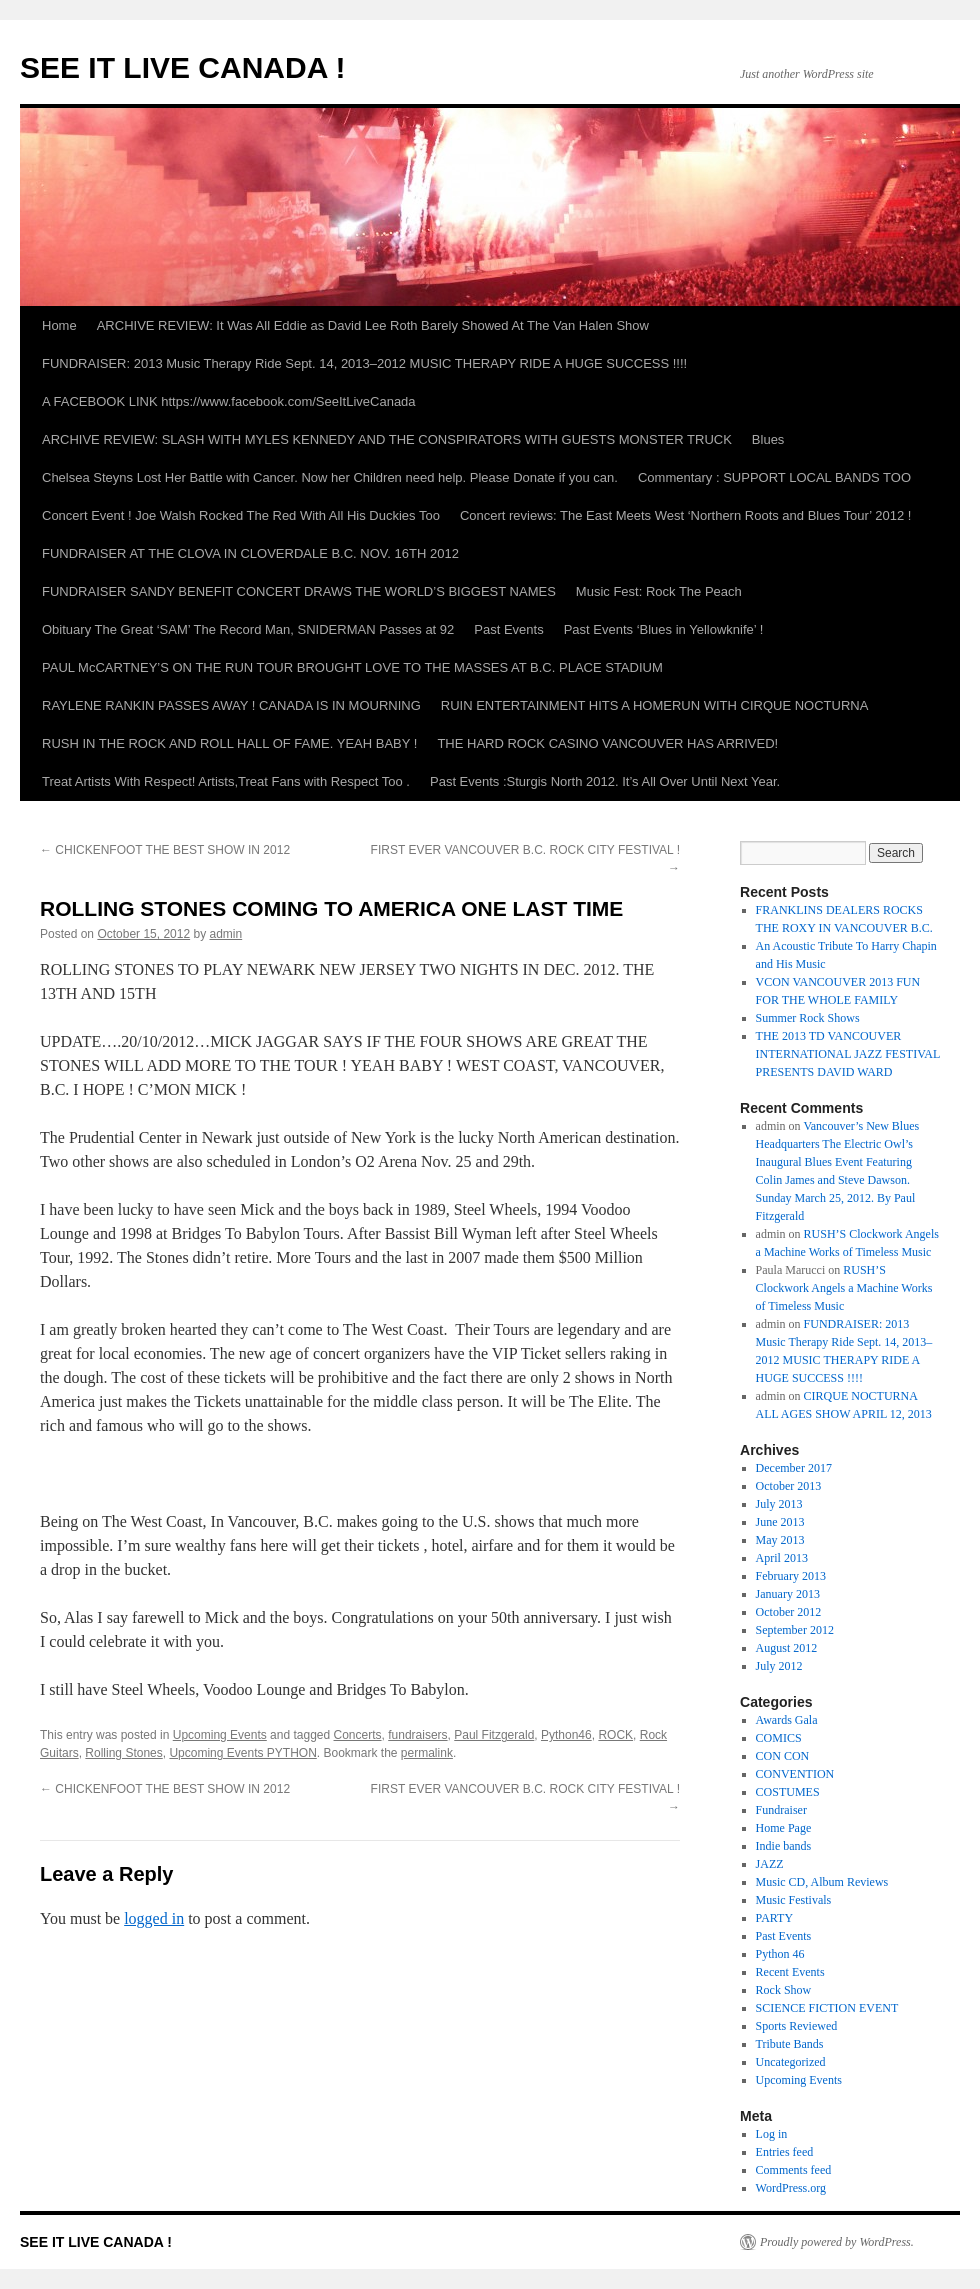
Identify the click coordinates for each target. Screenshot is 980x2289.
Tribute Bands (790, 2044)
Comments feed (794, 2170)
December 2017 (794, 1468)
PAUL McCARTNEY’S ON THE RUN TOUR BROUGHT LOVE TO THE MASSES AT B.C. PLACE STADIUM (352, 667)
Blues (768, 439)
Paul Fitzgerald (494, 1735)
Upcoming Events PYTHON (242, 1753)
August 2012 (787, 1648)
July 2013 (779, 1504)
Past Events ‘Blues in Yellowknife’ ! (664, 629)
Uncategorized (791, 2062)
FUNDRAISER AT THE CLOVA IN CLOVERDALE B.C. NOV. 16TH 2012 (250, 553)
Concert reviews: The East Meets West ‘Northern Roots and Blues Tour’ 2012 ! (686, 515)
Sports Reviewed (797, 2026)
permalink (427, 1753)
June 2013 (780, 1522)
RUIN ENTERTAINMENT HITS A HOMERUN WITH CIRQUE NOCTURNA (655, 705)
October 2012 (789, 1612)
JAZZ (770, 1864)
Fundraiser (781, 1810)
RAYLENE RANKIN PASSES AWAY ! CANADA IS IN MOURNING (231, 705)
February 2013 (791, 1576)
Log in (772, 2134)
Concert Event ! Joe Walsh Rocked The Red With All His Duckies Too (241, 515)
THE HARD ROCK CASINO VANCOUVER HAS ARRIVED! (607, 743)
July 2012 (779, 1666)
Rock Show (784, 1990)
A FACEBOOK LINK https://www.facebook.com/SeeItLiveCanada (229, 401)
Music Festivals (794, 1900)
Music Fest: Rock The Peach (659, 591)
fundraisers (417, 1735)
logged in (154, 1918)
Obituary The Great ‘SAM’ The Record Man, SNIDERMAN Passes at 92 (248, 629)
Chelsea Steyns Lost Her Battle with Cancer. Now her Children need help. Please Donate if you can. (330, 477)
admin (226, 934)
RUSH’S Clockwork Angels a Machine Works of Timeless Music (844, 1288)
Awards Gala (787, 1720)
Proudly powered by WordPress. (837, 2242)
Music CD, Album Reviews (822, 1882)
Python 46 (780, 1954)
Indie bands (784, 1846)
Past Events (508, 629)
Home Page (784, 1828)
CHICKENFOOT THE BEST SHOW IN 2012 (165, 850)
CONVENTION (795, 1774)
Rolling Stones (123, 1753)
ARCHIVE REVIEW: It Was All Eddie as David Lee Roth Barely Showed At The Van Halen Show (373, 325)
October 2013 (789, 1486)
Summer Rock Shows (808, 1018)
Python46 (566, 1735)
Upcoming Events (220, 1735)
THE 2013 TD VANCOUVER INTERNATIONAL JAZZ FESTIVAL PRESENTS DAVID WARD (848, 1054)
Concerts (358, 1735)
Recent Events (790, 1972)
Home (59, 325)
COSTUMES (788, 1792)
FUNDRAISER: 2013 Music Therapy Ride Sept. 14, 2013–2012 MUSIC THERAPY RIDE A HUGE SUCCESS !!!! (364, 363)
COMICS (779, 1738)
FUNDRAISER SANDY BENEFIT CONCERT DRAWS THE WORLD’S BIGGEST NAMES (299, 591)
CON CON (783, 1756)
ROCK (615, 1735)
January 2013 (788, 1594)
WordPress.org (791, 2188)
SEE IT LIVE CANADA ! (183, 67)
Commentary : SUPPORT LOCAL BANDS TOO (774, 477)
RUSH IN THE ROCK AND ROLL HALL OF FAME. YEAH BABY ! (229, 743)
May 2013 (780, 1540)
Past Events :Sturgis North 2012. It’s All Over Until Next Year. (605, 781)
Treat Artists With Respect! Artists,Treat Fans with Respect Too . (226, 781)
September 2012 (795, 1630)
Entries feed (785, 2152)
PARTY (775, 1918)
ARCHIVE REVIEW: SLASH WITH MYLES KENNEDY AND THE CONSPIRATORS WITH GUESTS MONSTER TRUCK (387, 439)
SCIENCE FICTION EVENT (827, 2008)
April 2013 (782, 1558)
